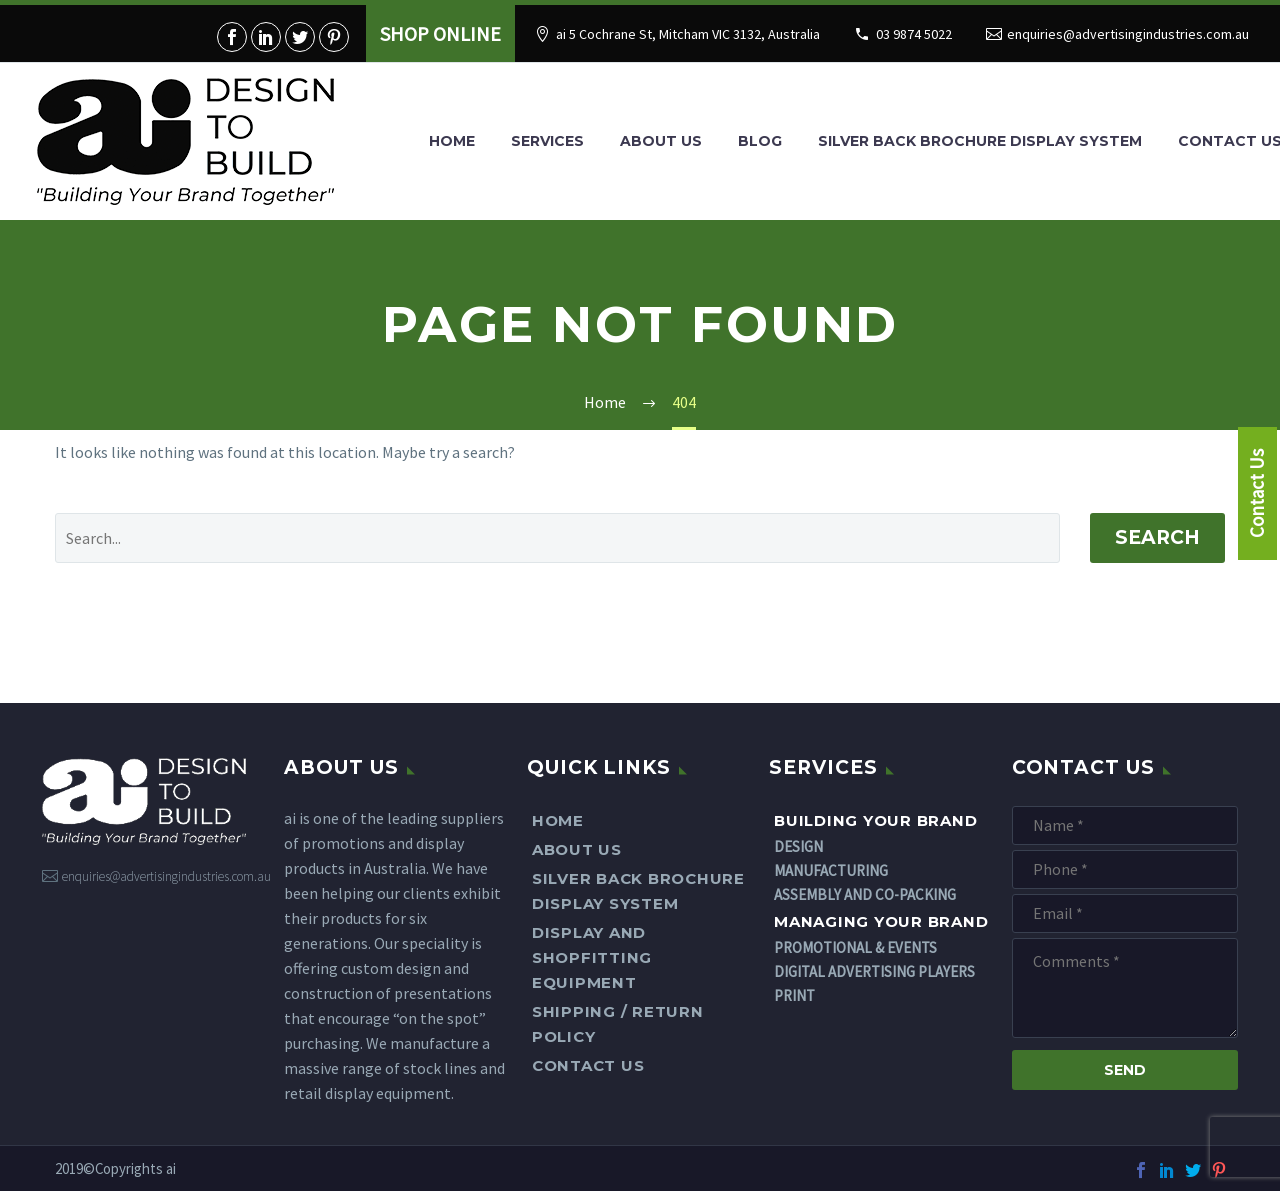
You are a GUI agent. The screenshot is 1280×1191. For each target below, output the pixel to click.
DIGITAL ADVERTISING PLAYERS (874, 971)
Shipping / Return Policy (618, 1024)
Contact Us (588, 1065)
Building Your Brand (875, 820)
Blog (760, 141)
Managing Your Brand (881, 921)
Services (547, 141)
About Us (661, 141)
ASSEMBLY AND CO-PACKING (865, 894)
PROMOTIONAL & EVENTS (855, 947)
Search (1157, 537)
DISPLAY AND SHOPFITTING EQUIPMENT (592, 957)
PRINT (794, 995)
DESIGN (798, 846)
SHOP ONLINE (440, 33)
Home (452, 141)
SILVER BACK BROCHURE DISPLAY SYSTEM (980, 141)
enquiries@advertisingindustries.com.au (1128, 34)
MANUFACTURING (831, 870)
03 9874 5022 (914, 34)
